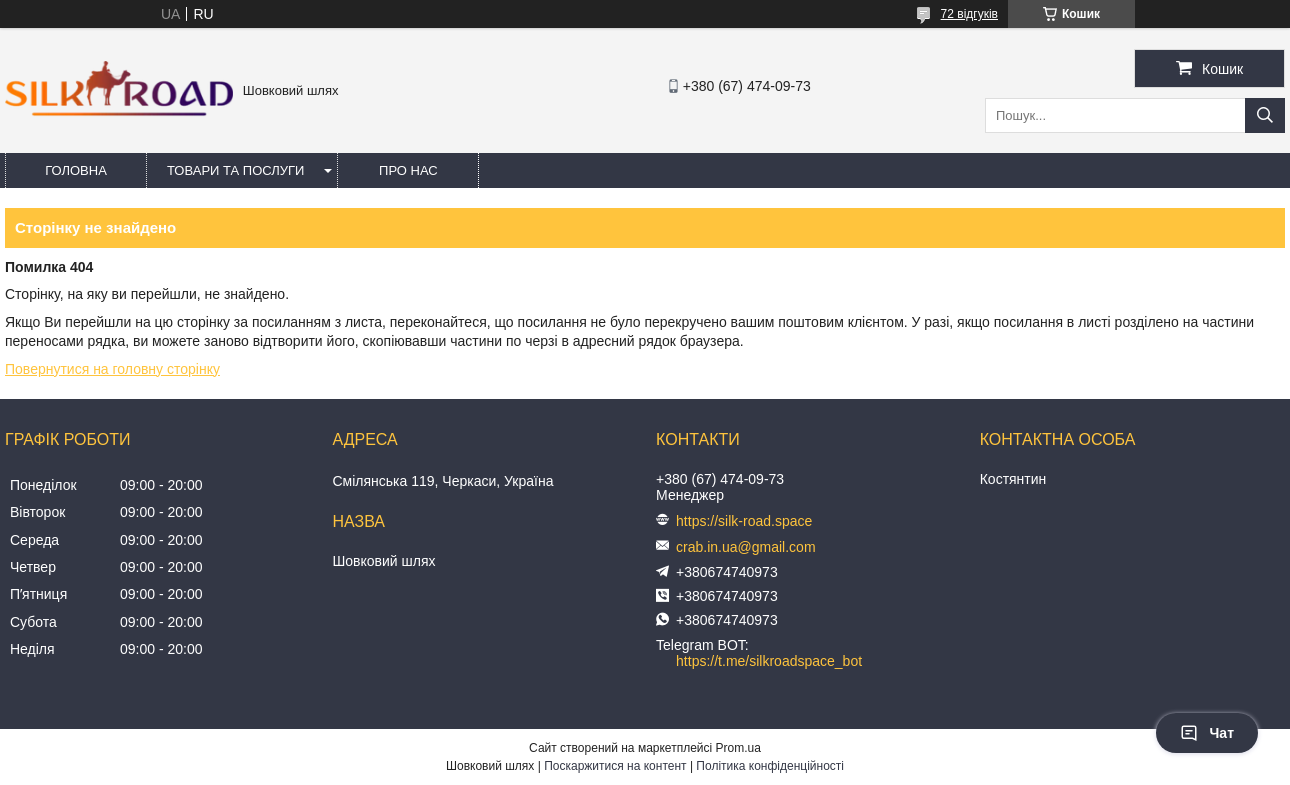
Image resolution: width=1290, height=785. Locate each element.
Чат (1207, 733)
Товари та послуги (235, 170)
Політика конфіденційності (770, 766)
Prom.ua (738, 748)
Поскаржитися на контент (615, 766)
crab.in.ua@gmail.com (746, 547)
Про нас (408, 170)
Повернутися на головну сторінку (112, 369)
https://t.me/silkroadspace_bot (769, 661)
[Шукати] (1265, 115)
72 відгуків (969, 14)
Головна (76, 170)
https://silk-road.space (744, 521)
